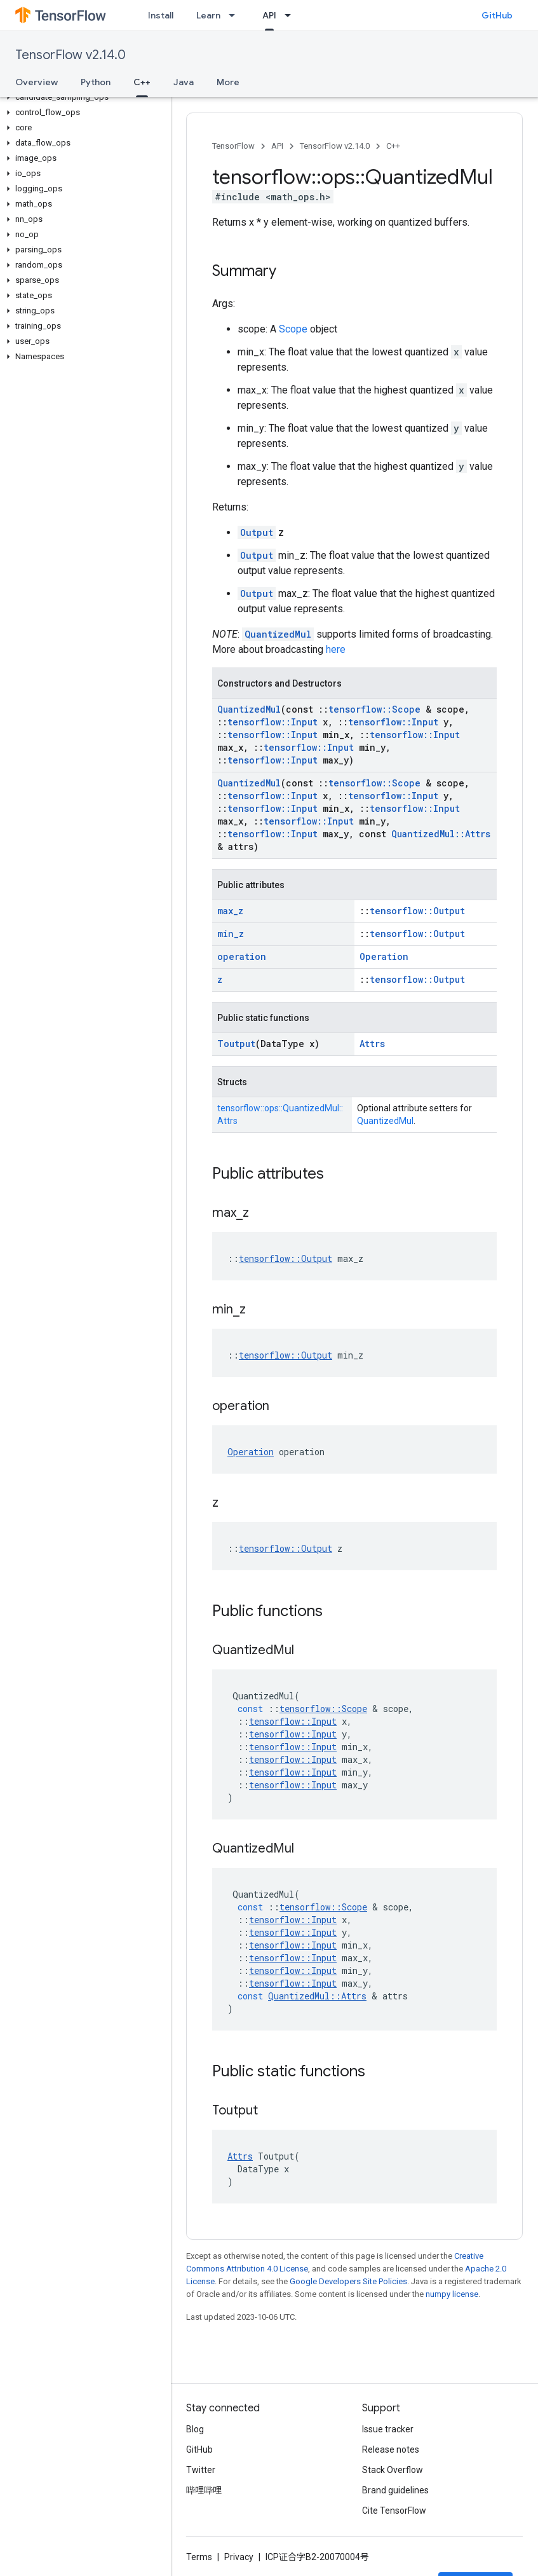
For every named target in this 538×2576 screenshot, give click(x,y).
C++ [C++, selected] (142, 82)
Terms (199, 2557)
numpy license (452, 2294)
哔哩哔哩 (204, 2490)
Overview (36, 82)
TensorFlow (233, 146)
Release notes (390, 2449)
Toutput (236, 1044)
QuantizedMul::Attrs (440, 834)
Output (256, 532)
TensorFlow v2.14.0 (70, 55)
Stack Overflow (392, 2470)
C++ (393, 146)
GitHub (497, 15)
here (336, 649)
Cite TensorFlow (394, 2510)
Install (160, 15)
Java (183, 82)
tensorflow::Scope (374, 709)
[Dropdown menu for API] (291, 15)
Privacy (238, 2557)
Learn (208, 15)
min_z (230, 934)
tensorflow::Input (272, 722)
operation (241, 956)
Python (96, 82)
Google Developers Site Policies (348, 2281)
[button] (83, 97)
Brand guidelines (395, 2490)
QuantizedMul (278, 634)
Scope (293, 329)
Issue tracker (388, 2429)
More (228, 82)
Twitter (200, 2470)
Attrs (372, 1044)
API (277, 146)
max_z (230, 911)
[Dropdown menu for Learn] (235, 15)
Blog (195, 2429)
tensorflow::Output (417, 911)
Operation (384, 956)
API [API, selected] (269, 15)
